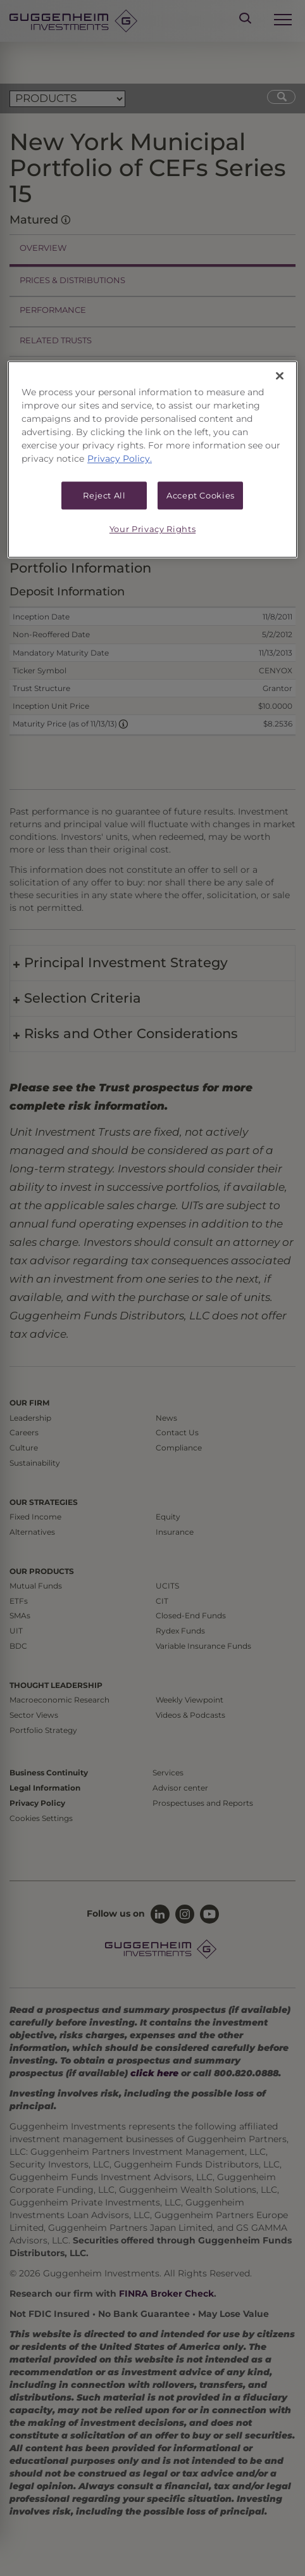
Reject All (104, 495)
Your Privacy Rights (152, 529)
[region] (152, 459)
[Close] (280, 376)
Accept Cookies (200, 495)
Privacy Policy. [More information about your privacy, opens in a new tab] (119, 458)
